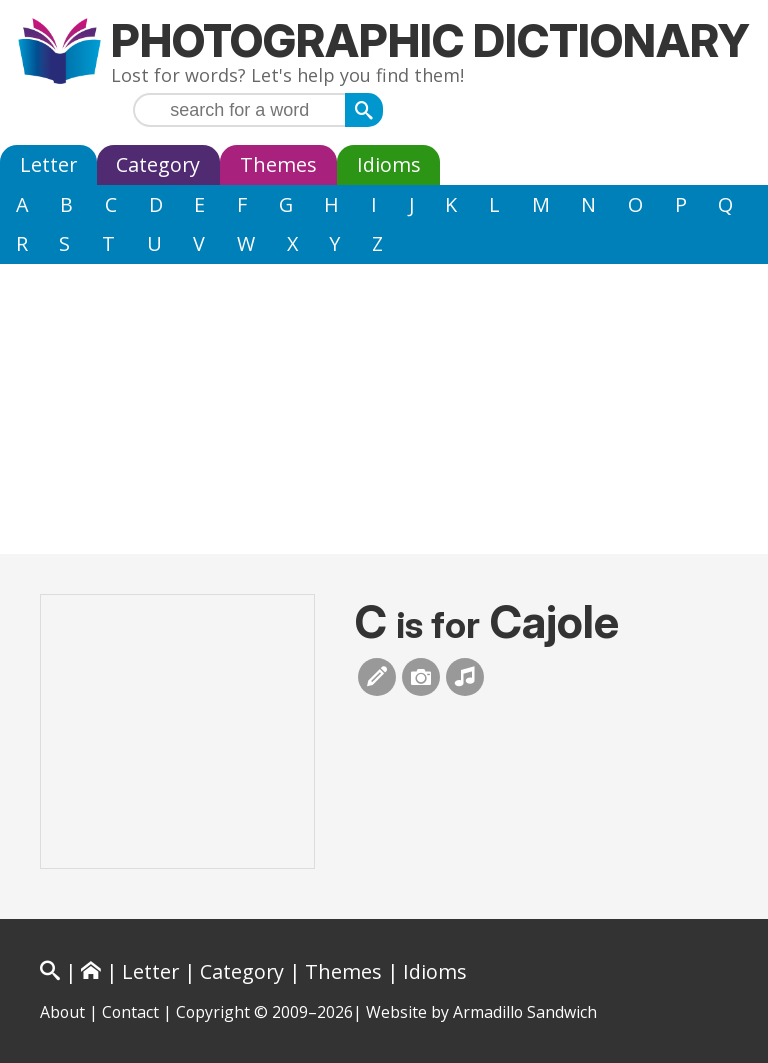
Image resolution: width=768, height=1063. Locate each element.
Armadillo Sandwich (525, 1012)
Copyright (213, 1012)
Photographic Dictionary (430, 40)
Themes (278, 164)
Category (158, 164)
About (62, 1012)
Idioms (389, 164)
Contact (130, 1012)
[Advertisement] (384, 414)
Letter (48, 164)
